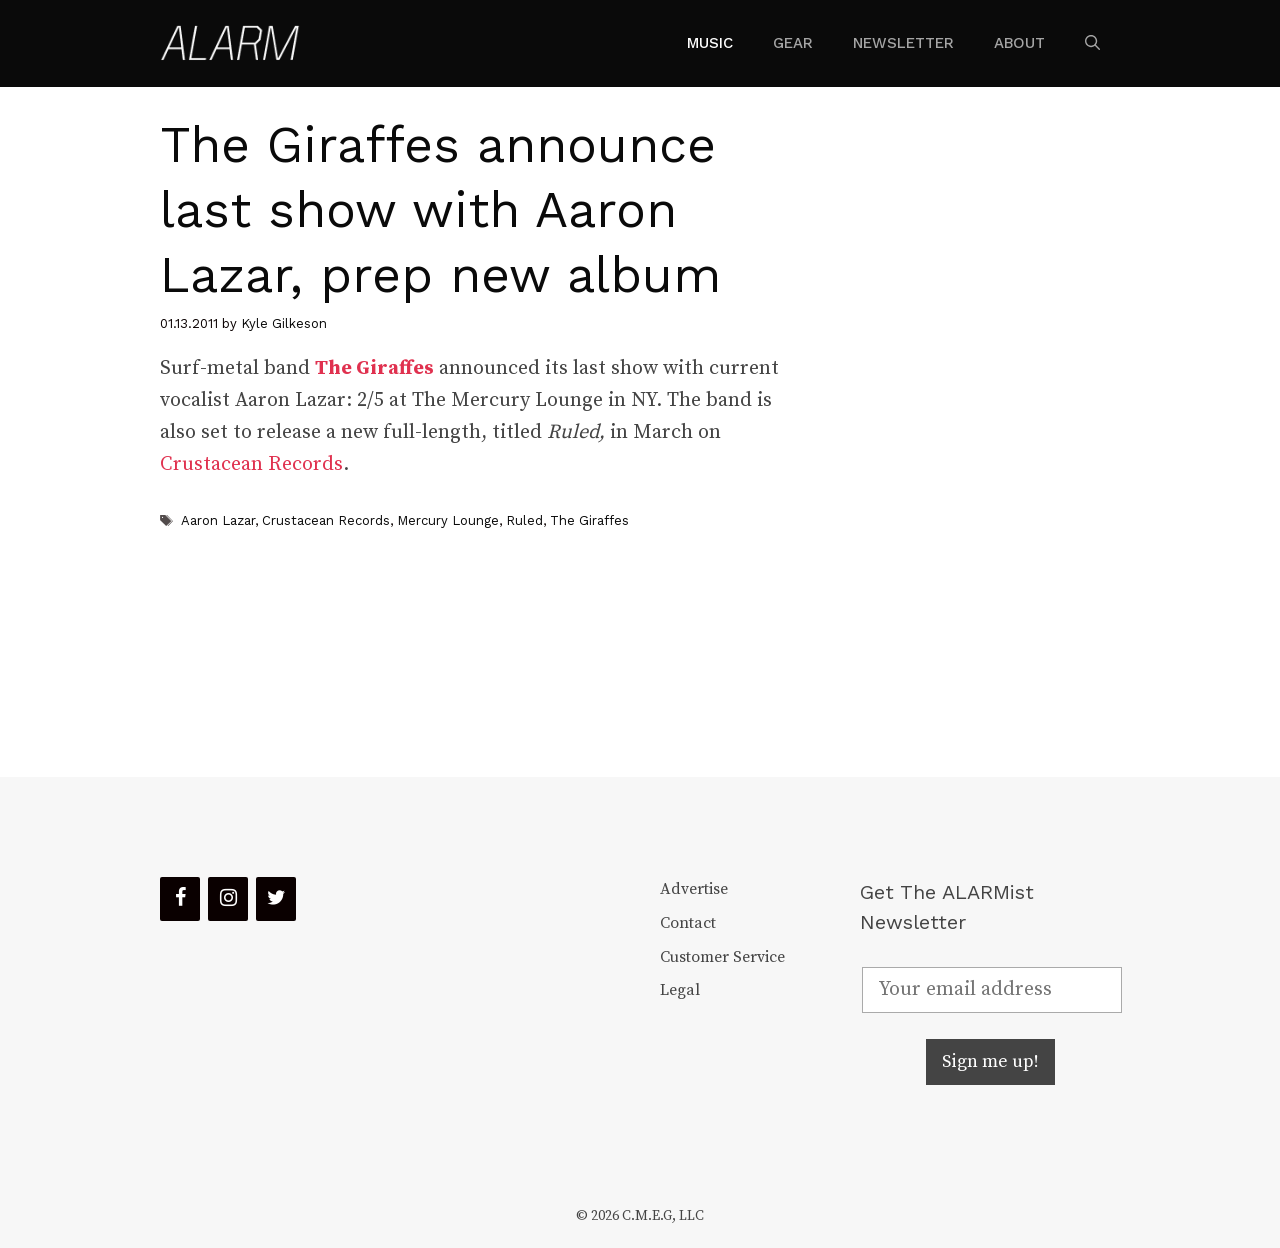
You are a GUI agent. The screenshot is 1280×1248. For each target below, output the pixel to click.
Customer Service (722, 957)
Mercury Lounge (448, 520)
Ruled (524, 520)
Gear (793, 43)
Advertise (694, 889)
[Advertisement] (976, 432)
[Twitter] (276, 899)
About (1019, 43)
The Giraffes (589, 520)
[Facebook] (180, 899)
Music (710, 43)
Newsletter (903, 43)
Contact (688, 923)
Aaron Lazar (218, 520)
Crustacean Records (251, 464)
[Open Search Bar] (1092, 43)
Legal (680, 990)
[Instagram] (228, 899)
